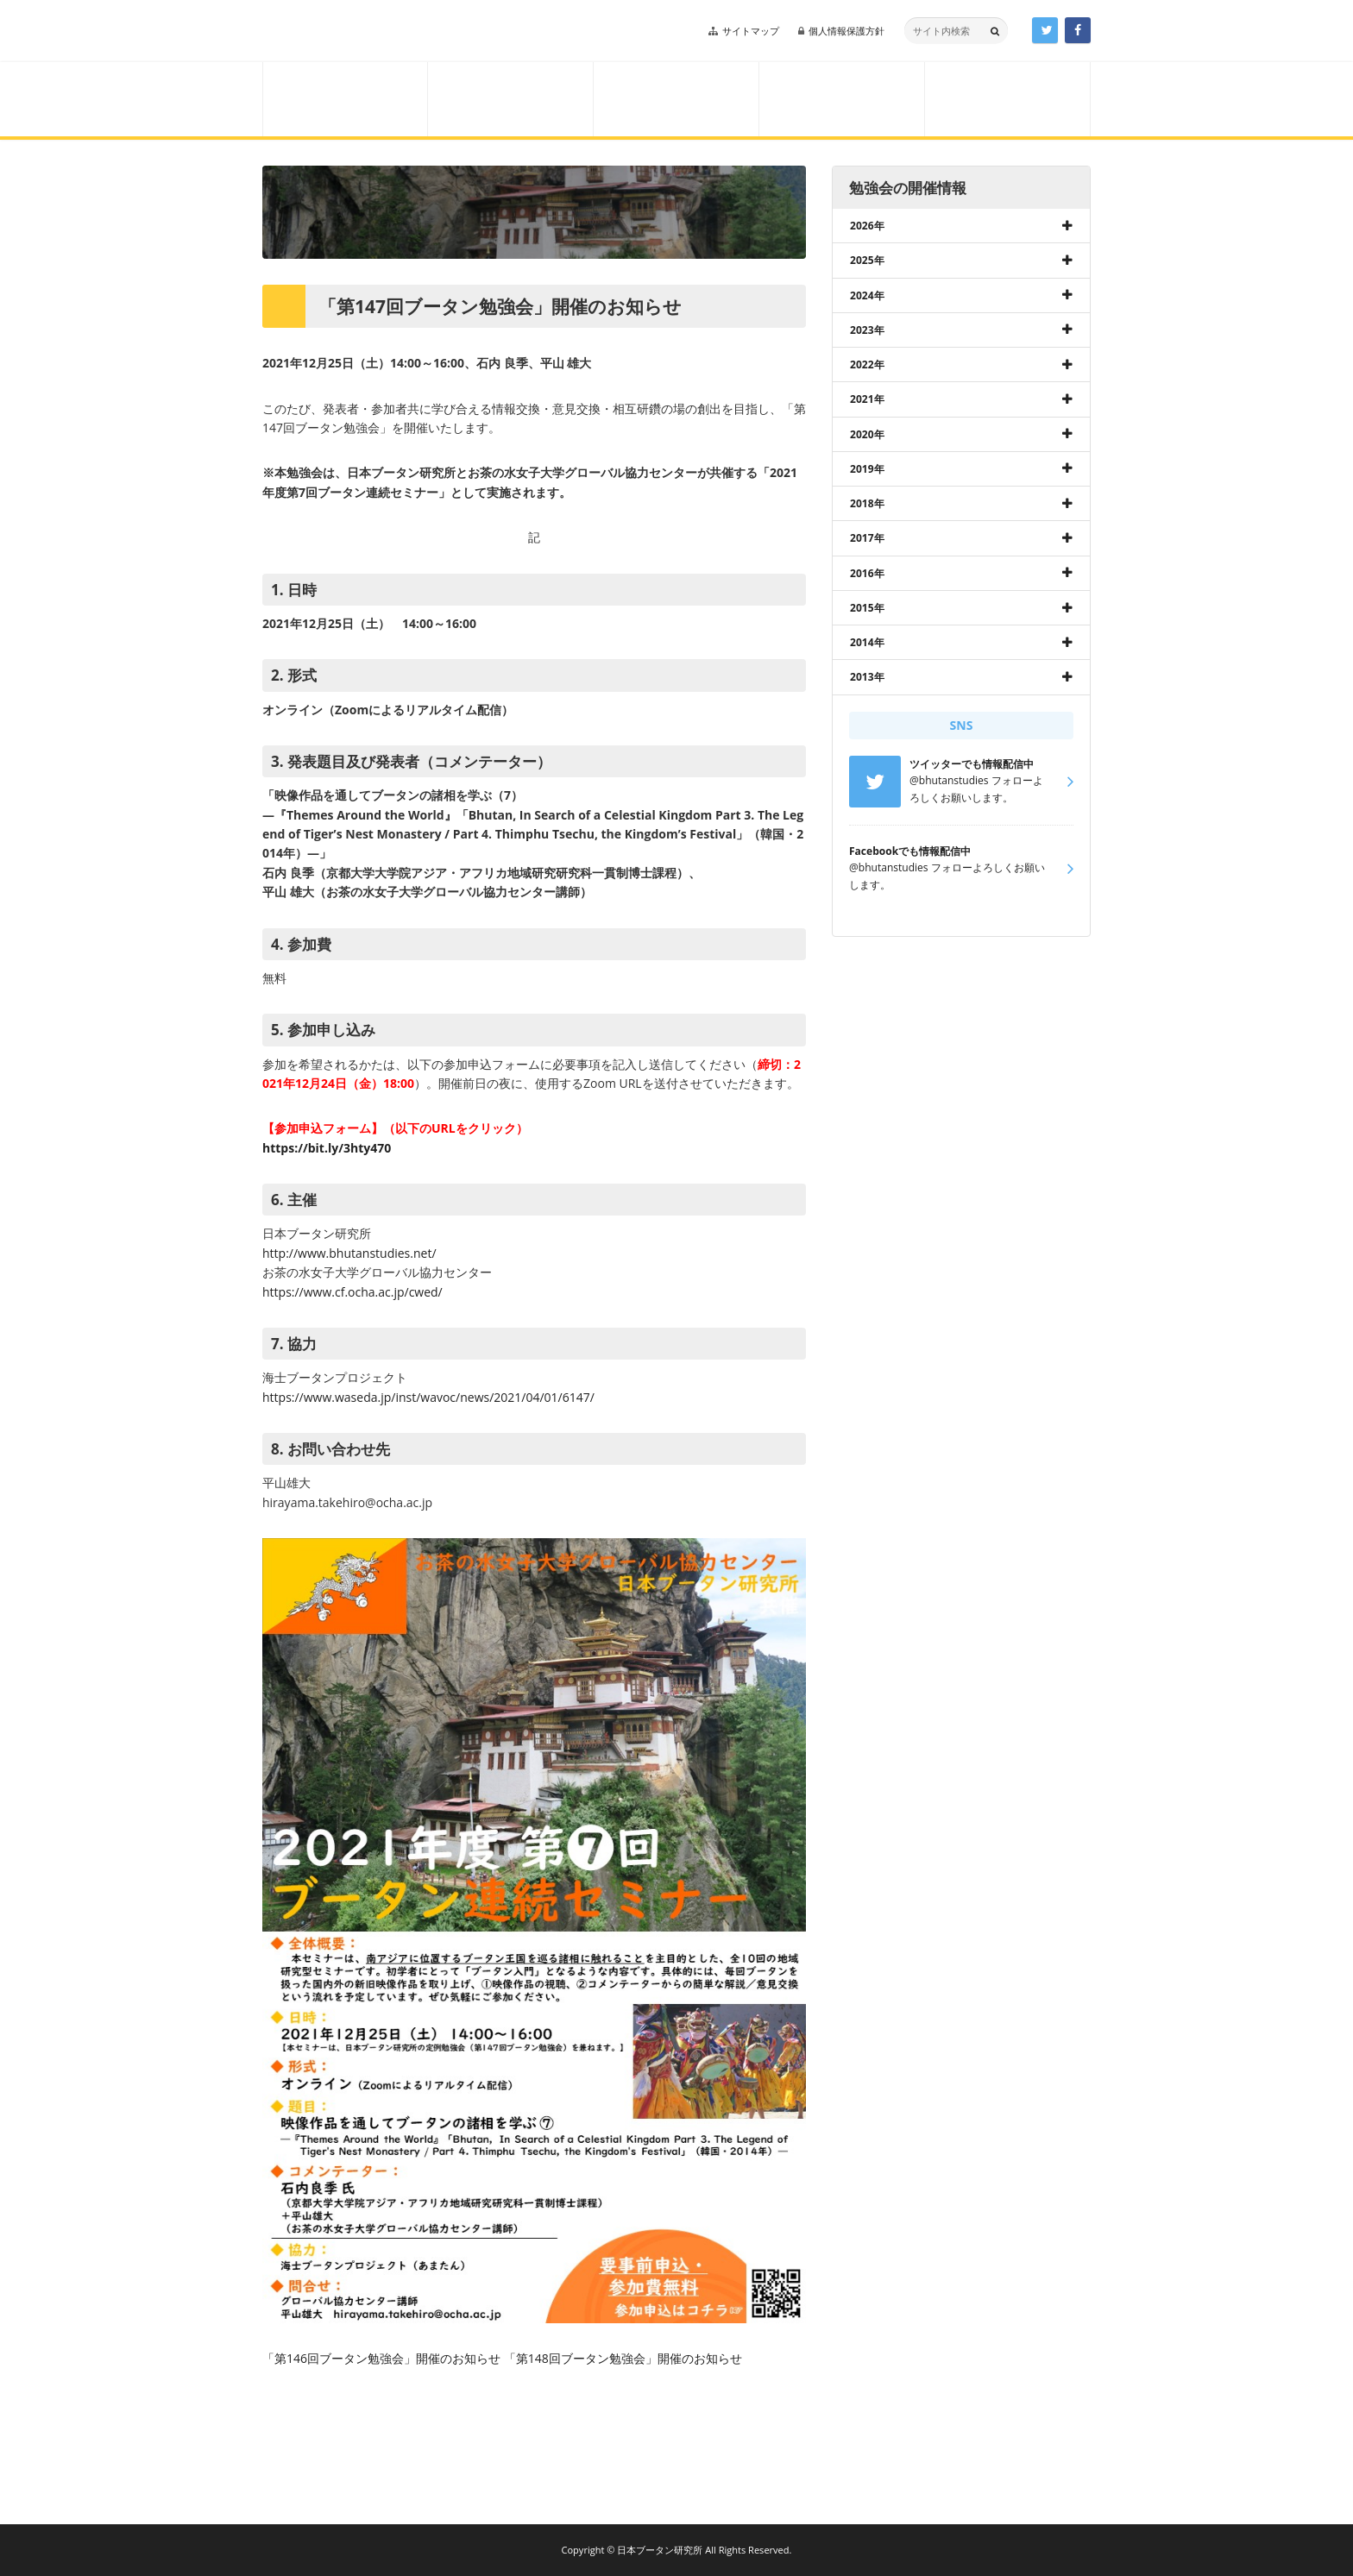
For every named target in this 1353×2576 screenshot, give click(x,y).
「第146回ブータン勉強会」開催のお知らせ (381, 2358)
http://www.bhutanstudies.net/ (349, 1253)
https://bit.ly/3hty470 (326, 1148)
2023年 (867, 330)
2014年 (867, 642)
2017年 (867, 538)
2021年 (867, 399)
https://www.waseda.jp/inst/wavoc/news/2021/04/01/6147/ (428, 1397)
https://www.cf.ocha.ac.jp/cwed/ (352, 1292)
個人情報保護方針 (846, 30)
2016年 (867, 573)
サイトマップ (750, 30)
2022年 (867, 364)
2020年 (867, 434)
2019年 (867, 469)
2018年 (867, 503)
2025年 (867, 260)
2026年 (867, 225)
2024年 (867, 295)
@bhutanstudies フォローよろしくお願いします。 (947, 868)
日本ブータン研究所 (381, 31)
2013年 (867, 676)
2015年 (867, 607)
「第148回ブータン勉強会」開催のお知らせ (623, 2358)
